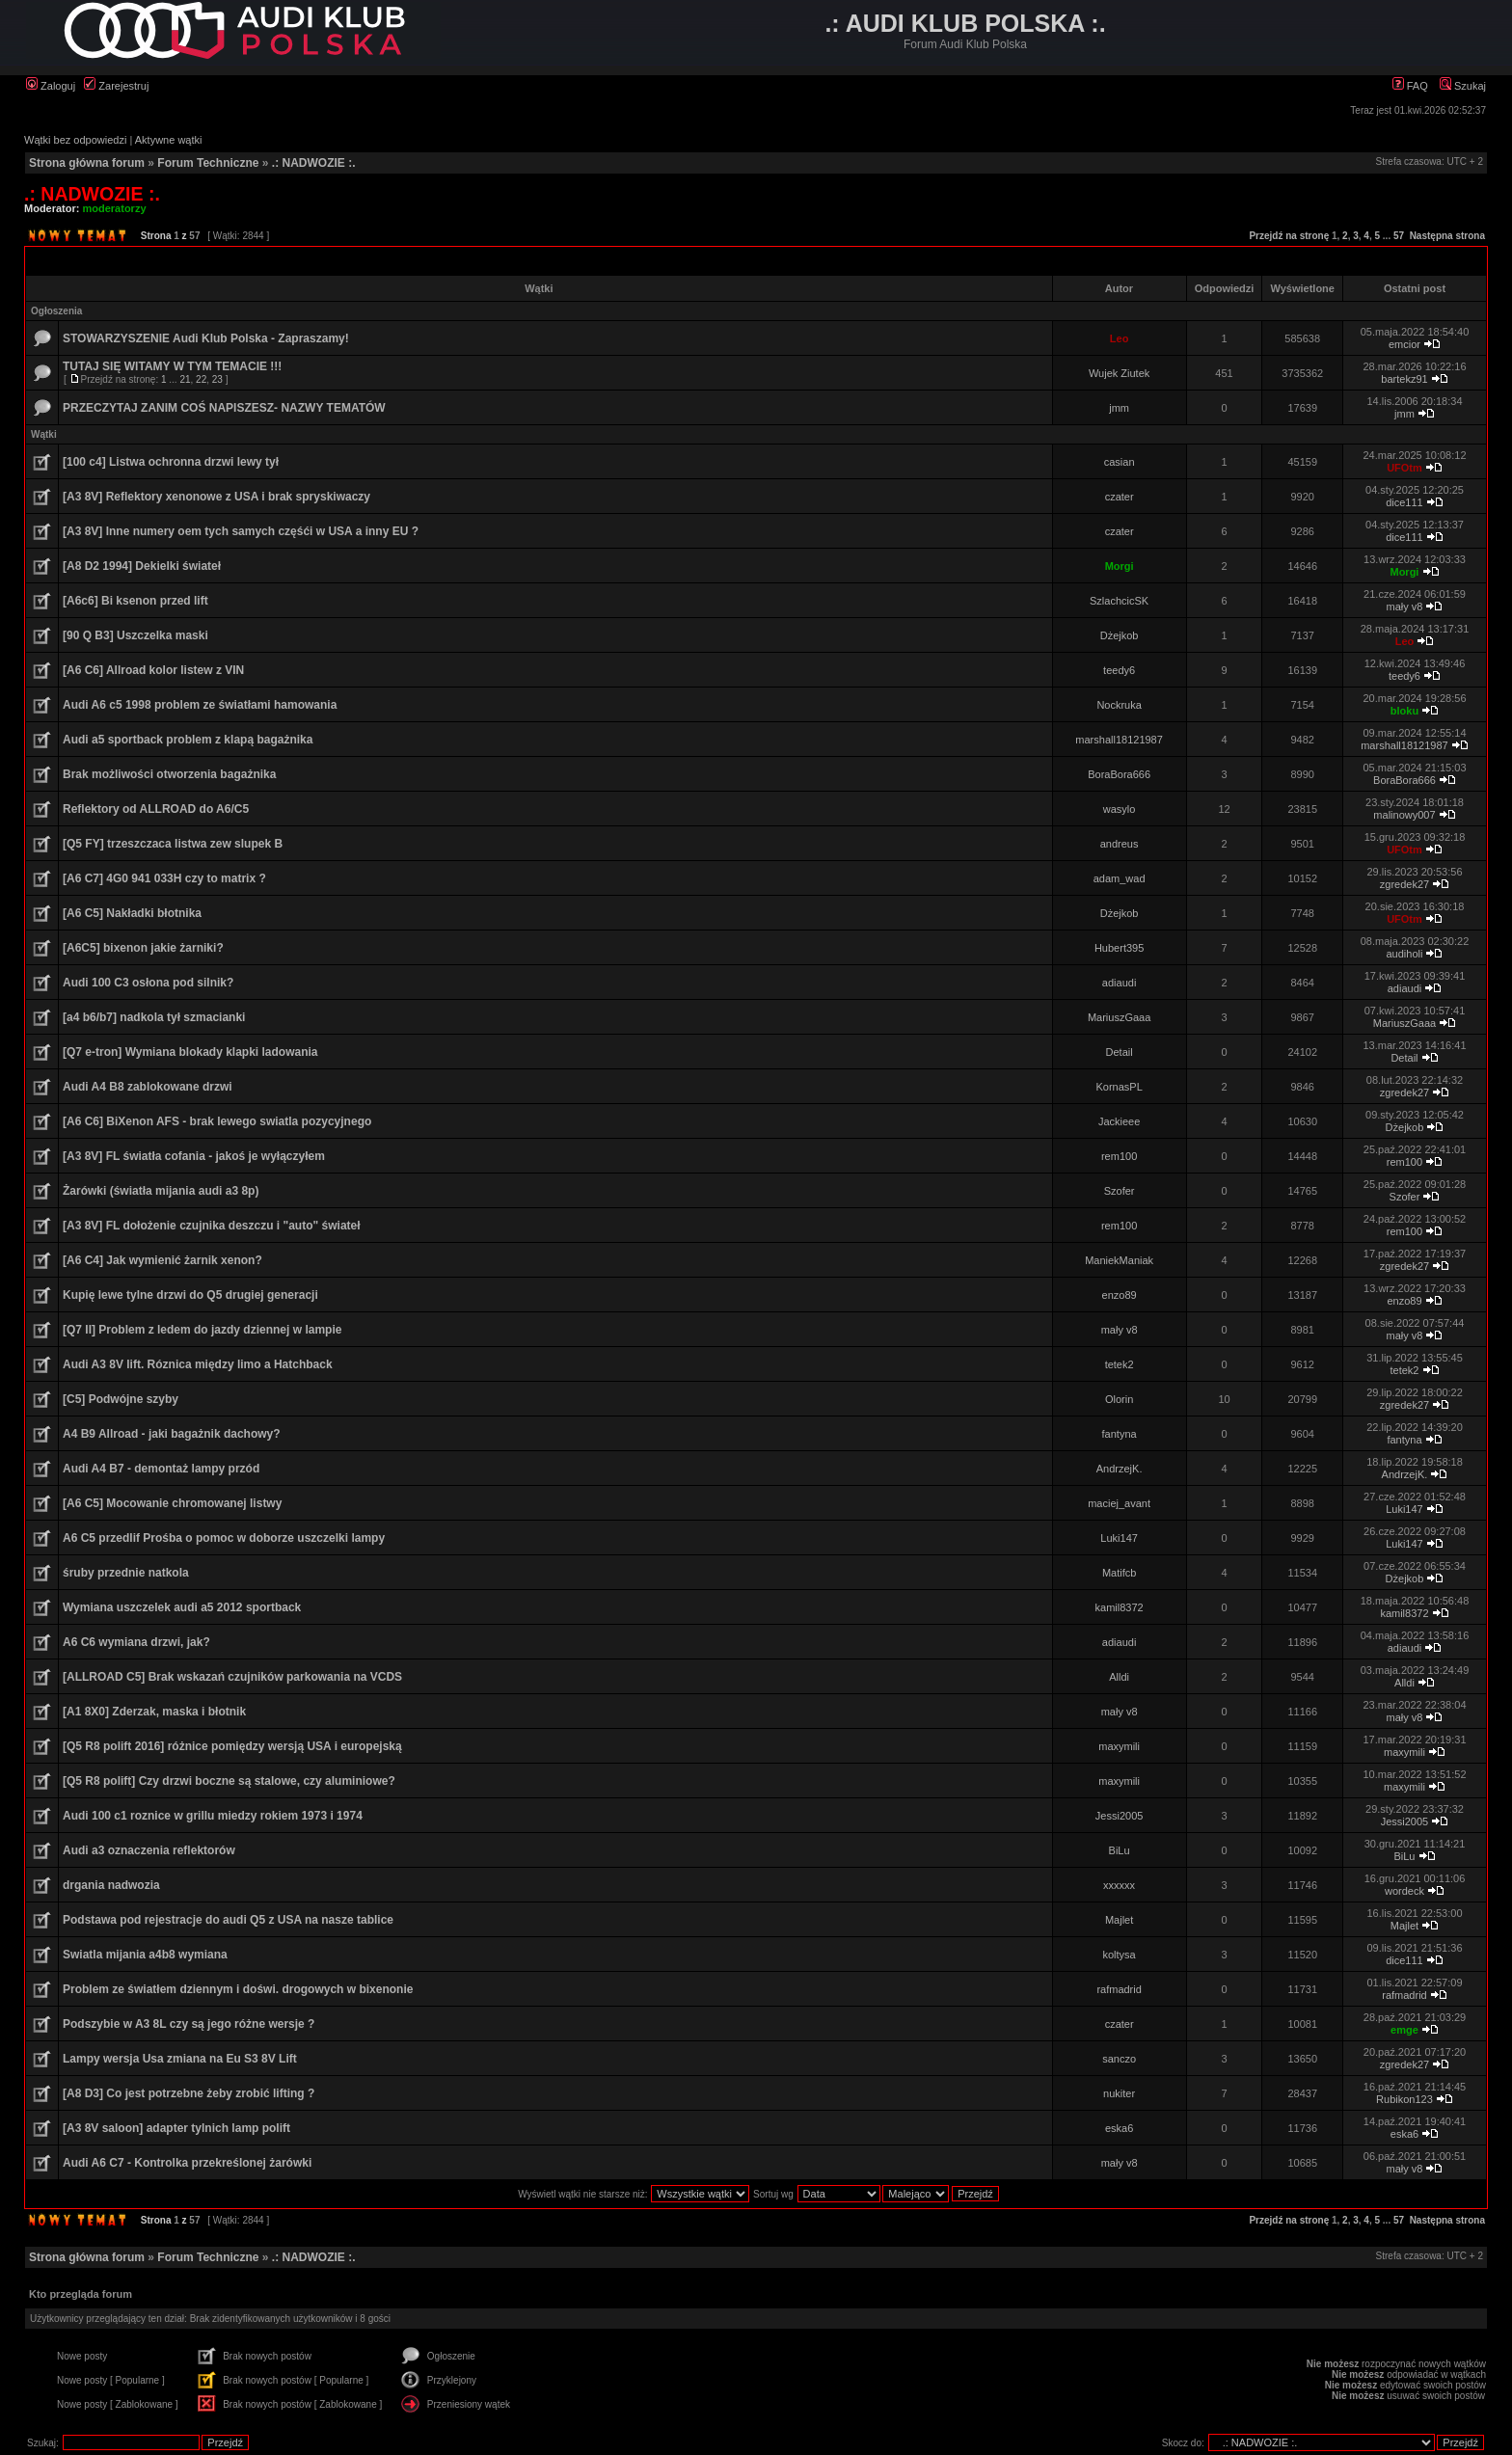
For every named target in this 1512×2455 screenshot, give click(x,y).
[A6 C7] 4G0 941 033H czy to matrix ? (164, 878)
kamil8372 (1119, 1607)
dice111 (1404, 502)
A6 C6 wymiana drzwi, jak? (136, 1642)
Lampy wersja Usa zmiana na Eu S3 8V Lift (180, 2058)
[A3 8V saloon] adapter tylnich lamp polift (176, 2128)
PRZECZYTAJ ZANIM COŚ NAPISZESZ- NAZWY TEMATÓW (224, 408)
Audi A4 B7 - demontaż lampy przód (161, 1468)
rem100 (1119, 1156)
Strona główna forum (87, 163)
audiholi (1405, 953)
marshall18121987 (1119, 739)
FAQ (1410, 86)
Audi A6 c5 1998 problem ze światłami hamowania (200, 705)
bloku (1404, 710)
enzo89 (1119, 1295)
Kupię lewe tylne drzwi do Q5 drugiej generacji (190, 1295)
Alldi (1119, 1677)
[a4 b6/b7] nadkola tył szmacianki (154, 1017)
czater (1119, 496)
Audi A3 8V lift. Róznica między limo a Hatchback (198, 1364)
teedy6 (1119, 670)
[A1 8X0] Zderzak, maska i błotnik (154, 1711)
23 (217, 379)
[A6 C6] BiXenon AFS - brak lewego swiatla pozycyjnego (217, 1121)
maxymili (1119, 1746)
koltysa (1118, 1954)
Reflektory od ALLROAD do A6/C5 (156, 809)
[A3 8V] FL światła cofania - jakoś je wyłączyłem (194, 1156)
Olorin (1119, 1399)
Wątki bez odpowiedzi (75, 140)
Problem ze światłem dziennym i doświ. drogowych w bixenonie (238, 1989)
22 (201, 379)
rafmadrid (1118, 1989)
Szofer (1119, 1191)
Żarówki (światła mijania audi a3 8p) (160, 1191)
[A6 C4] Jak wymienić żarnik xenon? (162, 1260)
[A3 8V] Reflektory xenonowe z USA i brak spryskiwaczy (216, 496)
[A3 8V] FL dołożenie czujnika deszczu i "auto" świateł (212, 1225)
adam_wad (1120, 878)
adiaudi (1119, 982)
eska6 (1119, 2128)
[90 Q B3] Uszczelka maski (135, 635)
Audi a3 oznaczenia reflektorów (149, 1850)
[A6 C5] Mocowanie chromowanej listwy (172, 1503)
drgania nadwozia (111, 1885)
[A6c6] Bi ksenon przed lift (135, 600)
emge (1404, 2030)
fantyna (1119, 1434)
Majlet (1119, 1920)
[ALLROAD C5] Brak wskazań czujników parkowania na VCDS (232, 1677)
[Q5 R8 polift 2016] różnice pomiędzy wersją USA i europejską (232, 1746)
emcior (1404, 344)
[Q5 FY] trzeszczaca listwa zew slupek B (173, 843)
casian (1119, 462)
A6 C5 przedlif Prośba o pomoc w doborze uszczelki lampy (224, 1538)
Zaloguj (50, 86)
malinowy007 (1404, 815)
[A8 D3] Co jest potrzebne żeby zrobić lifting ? (188, 2093)
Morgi (1119, 566)
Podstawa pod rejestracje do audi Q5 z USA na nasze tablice (228, 1920)
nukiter (1119, 2093)
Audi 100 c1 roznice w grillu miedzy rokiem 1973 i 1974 (213, 1815)
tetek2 (1119, 1364)
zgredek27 (1404, 884)
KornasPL (1118, 1087)
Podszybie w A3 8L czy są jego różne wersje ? (188, 2024)
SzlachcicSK (1119, 601)
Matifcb (1119, 1572)
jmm (1119, 408)
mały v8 (1405, 606)
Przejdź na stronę (1289, 235)
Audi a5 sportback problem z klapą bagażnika (187, 739)
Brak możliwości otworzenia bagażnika (169, 774)
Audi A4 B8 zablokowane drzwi (147, 1086)
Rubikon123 (1404, 2099)
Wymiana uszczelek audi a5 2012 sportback (182, 1607)
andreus (1119, 844)
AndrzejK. (1119, 1468)
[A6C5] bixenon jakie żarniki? (143, 948)
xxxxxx (1119, 1885)
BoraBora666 (1119, 774)
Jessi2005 (1119, 1815)
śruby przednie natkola (126, 1572)
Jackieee (1119, 1121)
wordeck (1404, 1891)
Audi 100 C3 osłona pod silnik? (148, 982)
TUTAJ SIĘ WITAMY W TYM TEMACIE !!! (172, 366)
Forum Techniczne (207, 163)
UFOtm (1404, 467)
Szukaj (1463, 86)
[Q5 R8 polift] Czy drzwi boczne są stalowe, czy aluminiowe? (229, 1781)
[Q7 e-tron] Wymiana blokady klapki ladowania (190, 1052)
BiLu (1119, 1850)
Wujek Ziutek (1119, 373)
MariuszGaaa (1119, 1017)
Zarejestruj (116, 86)
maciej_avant (1119, 1503)
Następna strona (1447, 235)
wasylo (1119, 809)
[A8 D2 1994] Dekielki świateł (142, 566)
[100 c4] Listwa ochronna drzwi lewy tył (171, 462)
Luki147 (1404, 1509)
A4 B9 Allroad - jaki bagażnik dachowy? (172, 1434)
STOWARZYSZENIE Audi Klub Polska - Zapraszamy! (206, 338)
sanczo (1119, 2058)
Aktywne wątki (168, 140)
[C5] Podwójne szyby (120, 1399)
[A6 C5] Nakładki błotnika (132, 913)
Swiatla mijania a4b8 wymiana (145, 1954)
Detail (1119, 1052)
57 (1398, 235)
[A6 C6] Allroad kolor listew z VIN (153, 670)
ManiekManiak (1119, 1260)
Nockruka (1118, 705)
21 (184, 379)
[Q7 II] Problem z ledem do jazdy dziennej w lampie (202, 1329)
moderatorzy (115, 208)
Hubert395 (1119, 948)
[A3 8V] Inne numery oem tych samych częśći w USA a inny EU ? (240, 531)
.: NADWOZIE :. (314, 163)
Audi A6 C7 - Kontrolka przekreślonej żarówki (187, 2163)
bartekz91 (1404, 379)
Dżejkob (1119, 635)
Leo (1119, 338)
